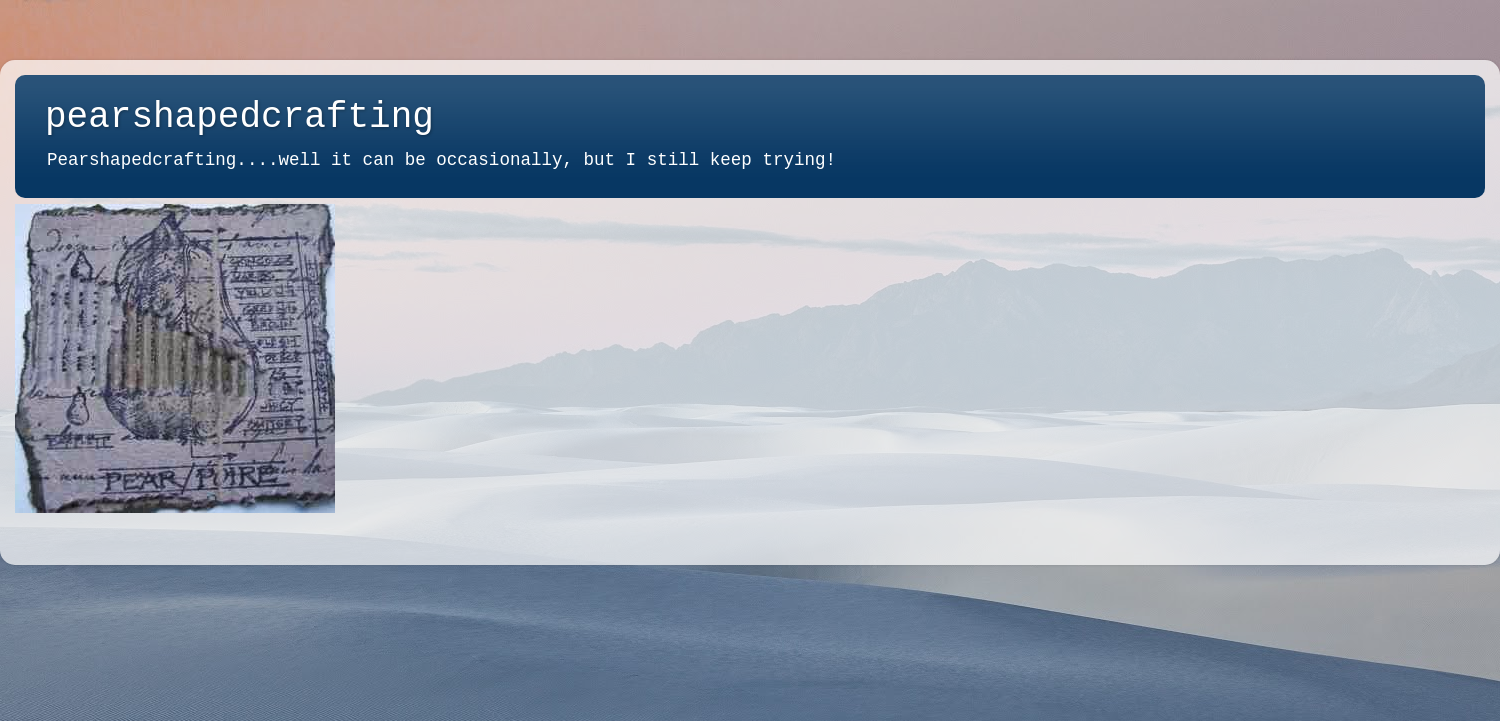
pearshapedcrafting (239, 117)
